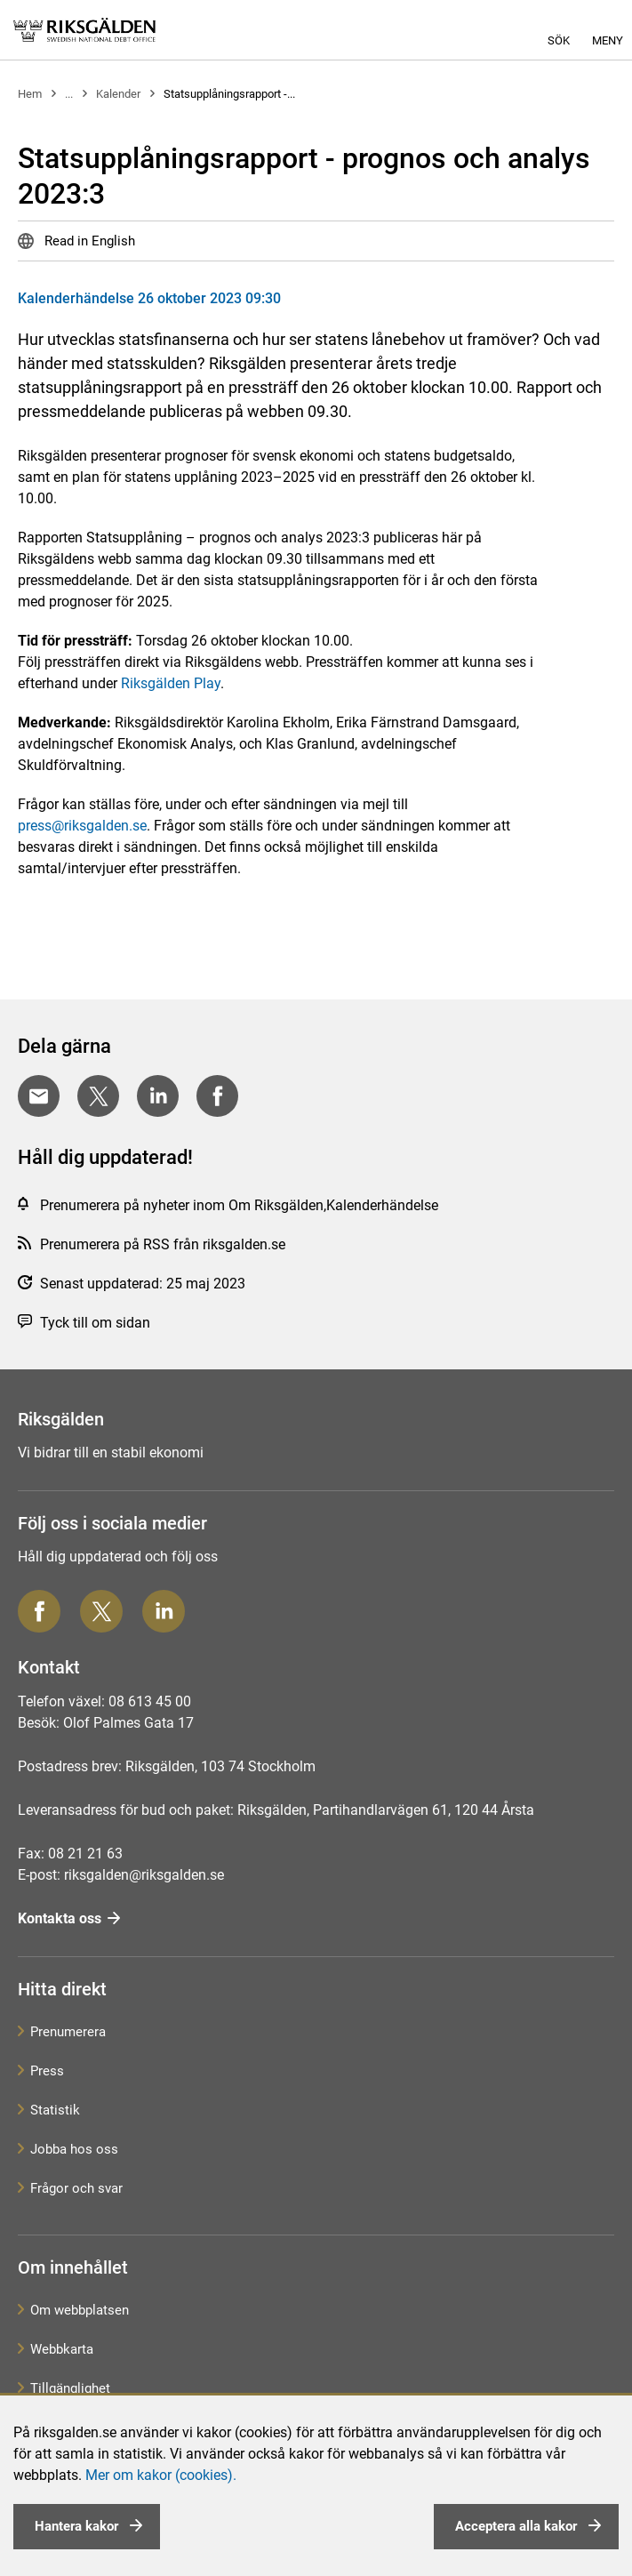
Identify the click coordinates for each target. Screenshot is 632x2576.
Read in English (88, 241)
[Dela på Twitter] (98, 1096)
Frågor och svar (76, 2188)
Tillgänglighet (70, 2388)
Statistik (55, 2110)
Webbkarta (61, 2349)
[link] (84, 30)
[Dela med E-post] (39, 1096)
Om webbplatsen (79, 2310)
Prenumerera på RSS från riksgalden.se (162, 1244)
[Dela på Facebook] (217, 1096)
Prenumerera (68, 2032)
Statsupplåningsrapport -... (229, 93)
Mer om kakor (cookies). (160, 2475)
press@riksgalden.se (82, 825)
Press (47, 2071)
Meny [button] (607, 40)
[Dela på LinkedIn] (158, 1096)
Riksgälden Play (170, 683)
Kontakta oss (59, 1918)
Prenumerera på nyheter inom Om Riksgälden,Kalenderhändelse (239, 1205)
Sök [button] (559, 40)
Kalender (118, 93)
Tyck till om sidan (95, 1322)
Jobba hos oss (74, 2149)
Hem (30, 93)
